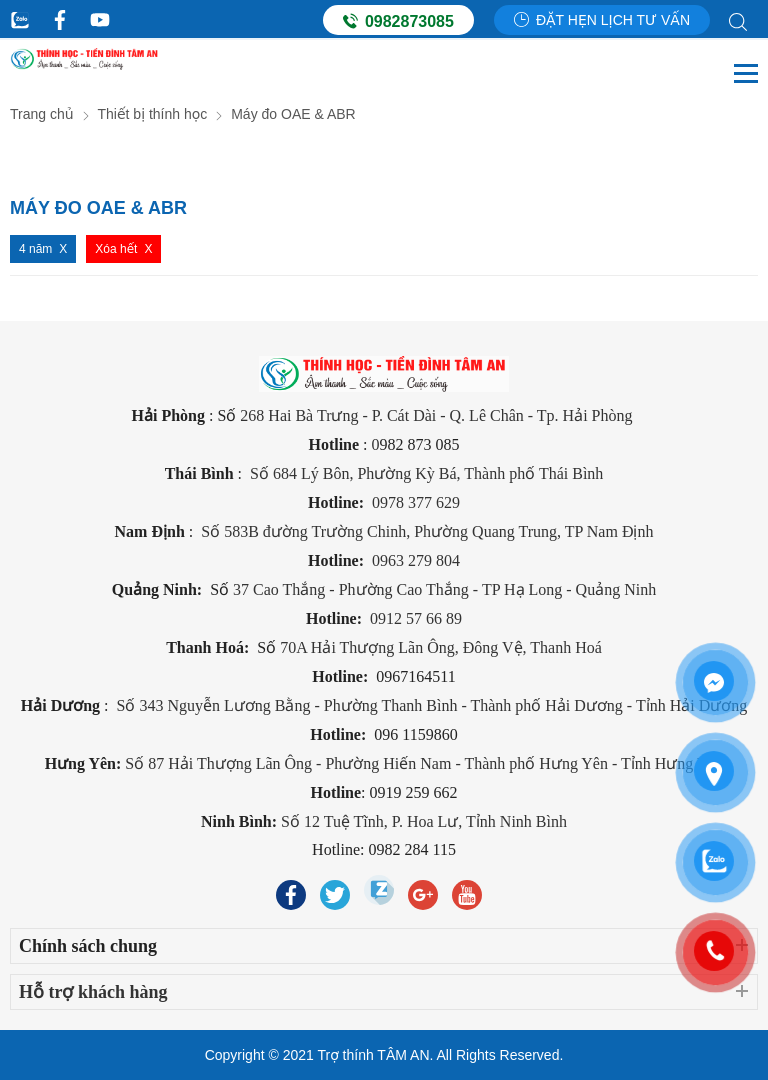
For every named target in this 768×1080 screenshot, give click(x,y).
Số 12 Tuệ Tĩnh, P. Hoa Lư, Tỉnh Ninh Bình (424, 821)
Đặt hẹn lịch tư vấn (602, 20)
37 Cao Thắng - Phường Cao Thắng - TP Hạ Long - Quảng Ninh (444, 589)
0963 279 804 (416, 560)
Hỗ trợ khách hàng (93, 992)
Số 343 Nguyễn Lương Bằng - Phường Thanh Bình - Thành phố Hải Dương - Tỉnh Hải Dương (432, 705)
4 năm (35, 249)
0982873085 (398, 21)
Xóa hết (116, 249)
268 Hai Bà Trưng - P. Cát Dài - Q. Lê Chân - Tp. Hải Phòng (438, 415)
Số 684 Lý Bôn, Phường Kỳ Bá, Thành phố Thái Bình (426, 473)
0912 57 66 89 (416, 618)
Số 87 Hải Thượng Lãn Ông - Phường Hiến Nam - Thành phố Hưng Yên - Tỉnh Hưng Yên (424, 763)
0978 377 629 (416, 502)
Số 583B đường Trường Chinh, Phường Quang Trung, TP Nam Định (425, 531)
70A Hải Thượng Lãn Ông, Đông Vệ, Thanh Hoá (441, 647)
